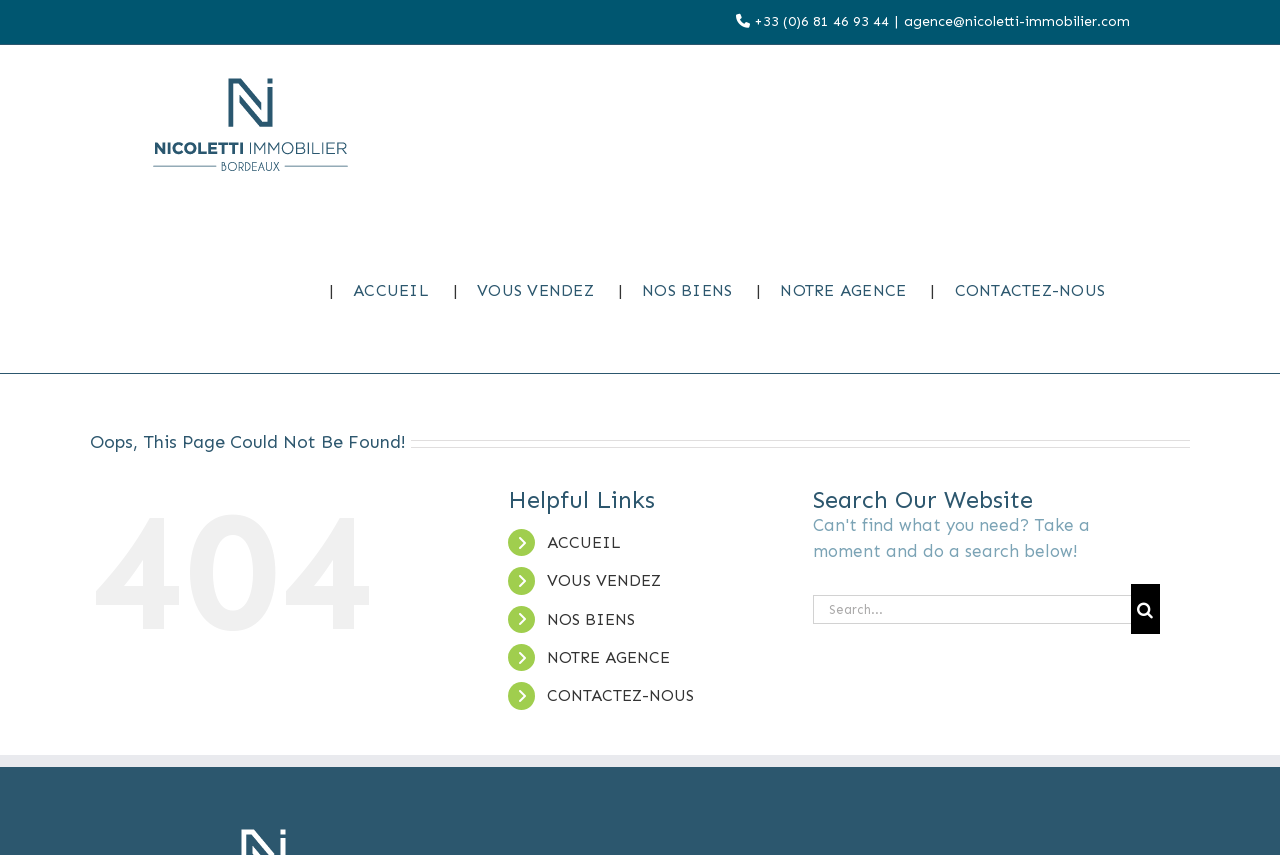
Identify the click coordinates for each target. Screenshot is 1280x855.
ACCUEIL (584, 542)
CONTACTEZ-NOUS (620, 695)
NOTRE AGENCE (608, 657)
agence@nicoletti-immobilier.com (1017, 21)
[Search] (1145, 609)
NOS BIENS (591, 619)
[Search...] (972, 609)
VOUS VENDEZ (604, 580)
